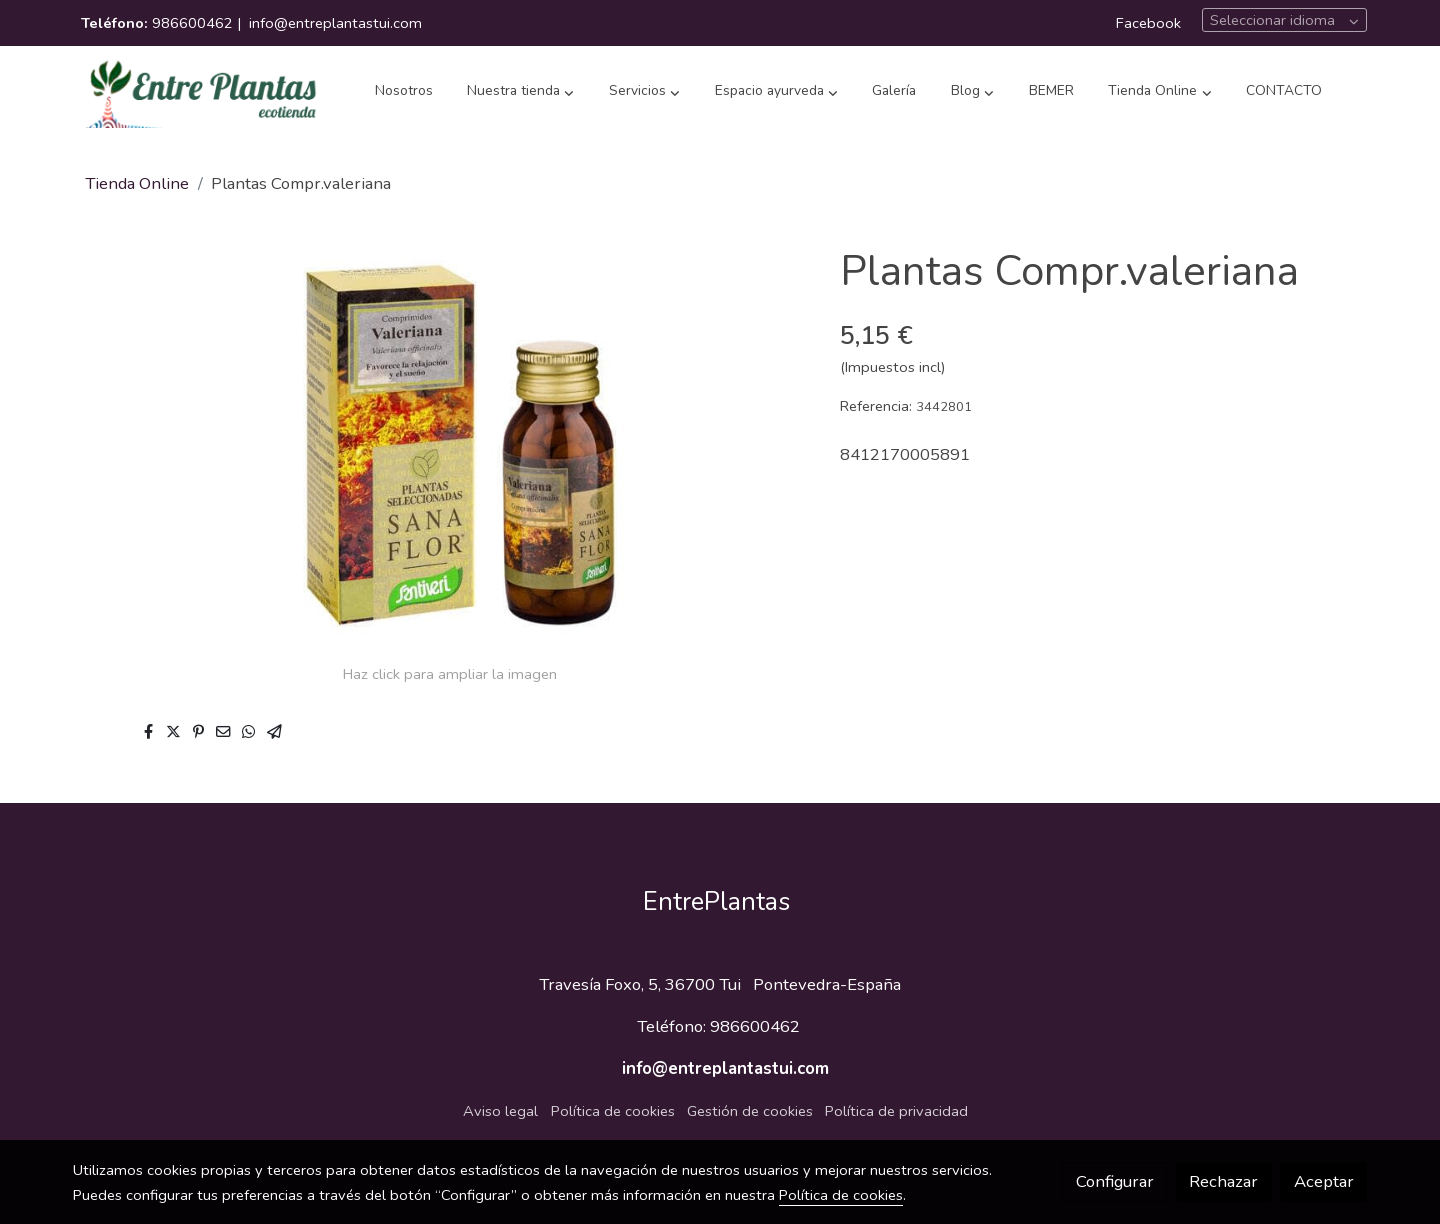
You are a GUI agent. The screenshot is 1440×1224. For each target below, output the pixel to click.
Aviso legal (500, 1111)
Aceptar (1324, 1181)
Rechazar (1223, 1181)
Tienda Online (137, 183)
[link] (201, 92)
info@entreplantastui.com (335, 23)
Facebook (1148, 23)
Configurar (1115, 1181)
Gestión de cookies (750, 1111)
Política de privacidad (896, 1111)
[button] (520, 92)
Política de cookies (613, 1111)
